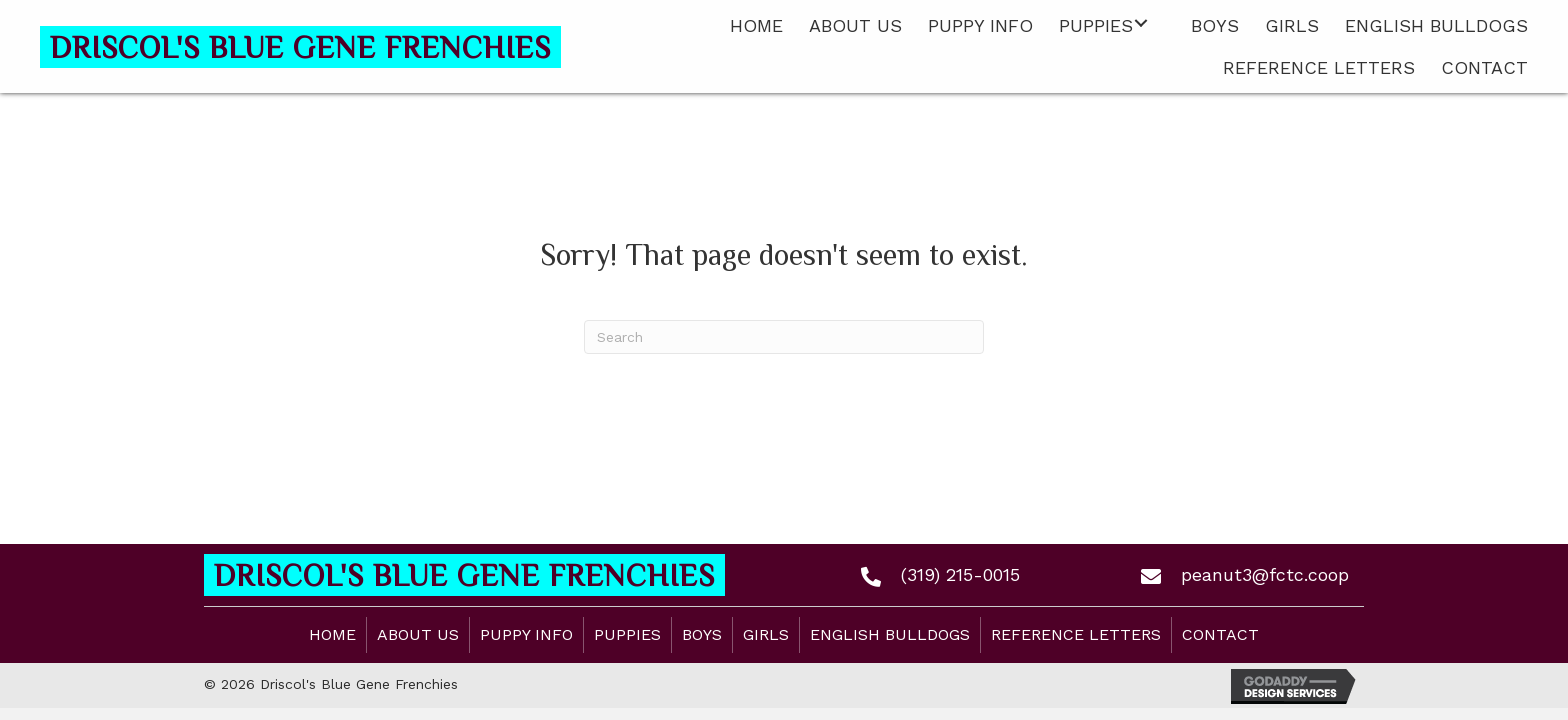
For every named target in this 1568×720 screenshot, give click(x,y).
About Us (418, 634)
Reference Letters (1076, 634)
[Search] (784, 337)
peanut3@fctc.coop (1265, 574)
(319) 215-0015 (960, 574)
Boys (702, 634)
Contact (1220, 634)
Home (332, 634)
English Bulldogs (890, 634)
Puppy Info (526, 634)
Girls (766, 634)
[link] (756, 23)
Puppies (627, 634)
